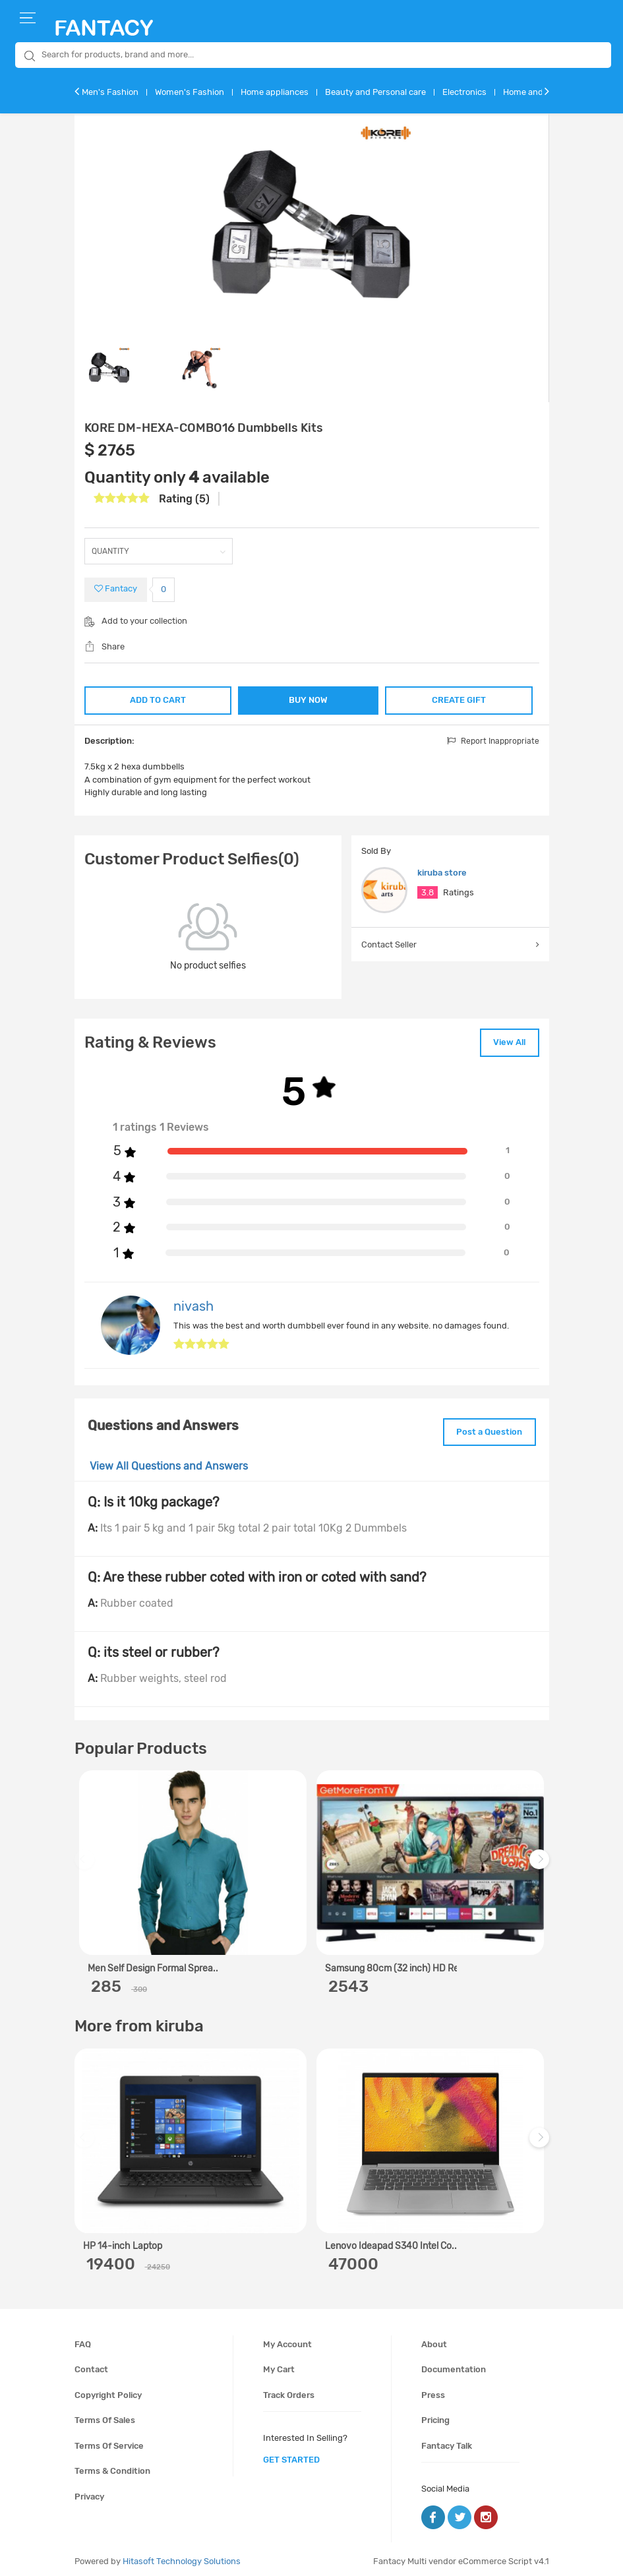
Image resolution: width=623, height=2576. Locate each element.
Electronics (464, 92)
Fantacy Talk (446, 2441)
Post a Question (485, 1428)
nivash (193, 1303)
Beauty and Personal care (375, 92)
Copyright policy (108, 2390)
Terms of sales (104, 2415)
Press (433, 2390)
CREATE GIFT (459, 699)
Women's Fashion (189, 92)
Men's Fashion (110, 92)
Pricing (435, 2415)
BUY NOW (308, 700)
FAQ (82, 2339)
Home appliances (275, 92)
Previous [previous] (86, 1862)
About (434, 2339)
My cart (279, 2365)
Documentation (453, 2365)
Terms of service (109, 2441)
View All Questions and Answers (169, 1461)
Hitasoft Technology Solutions (182, 2556)
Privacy (89, 2492)
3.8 (427, 892)
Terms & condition (112, 2466)
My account (287, 2339)
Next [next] (541, 1862)
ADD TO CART (157, 699)
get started (291, 2455)
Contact (91, 2365)
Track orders (288, 2390)
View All (505, 1041)
